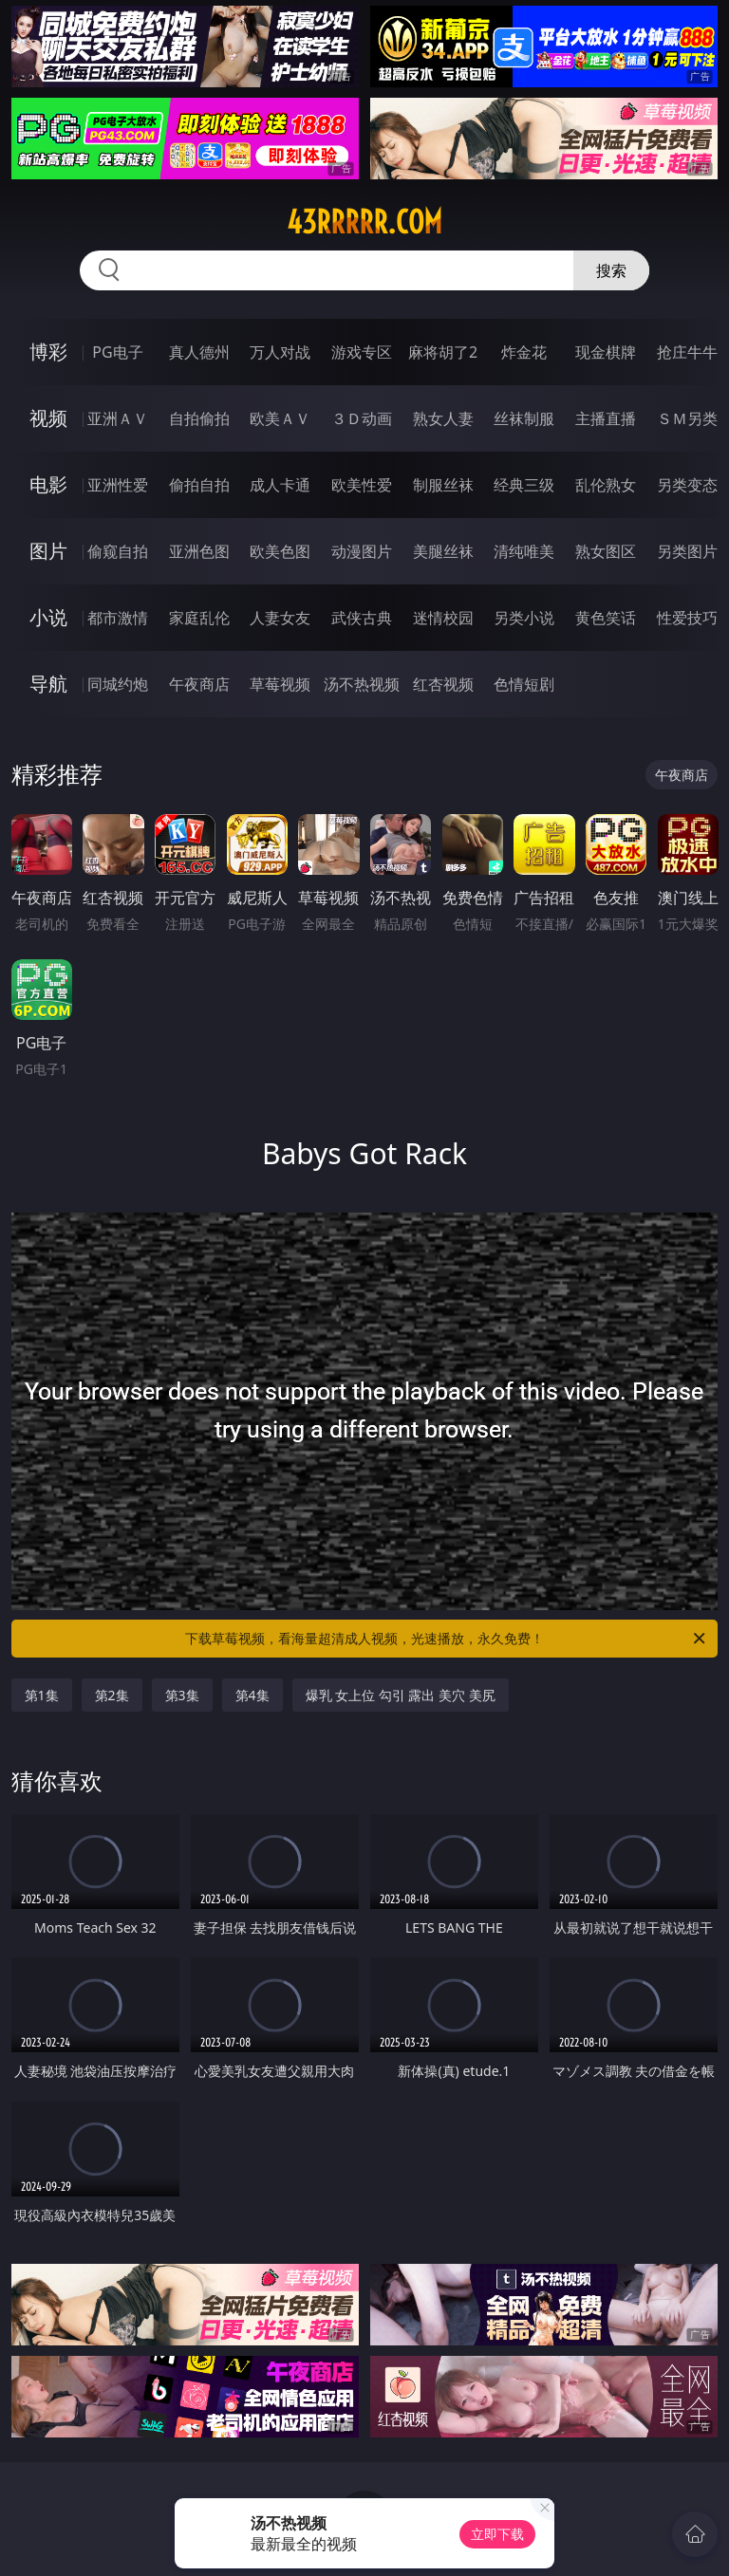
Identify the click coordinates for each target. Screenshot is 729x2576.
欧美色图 (280, 551)
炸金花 (524, 352)
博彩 (48, 351)
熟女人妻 (443, 418)
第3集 (182, 1695)
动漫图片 (361, 551)
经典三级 (524, 484)
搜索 (611, 270)
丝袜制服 (524, 418)
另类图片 (687, 551)
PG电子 (117, 352)
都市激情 (117, 617)
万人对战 (280, 352)
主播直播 (605, 418)
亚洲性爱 (117, 484)
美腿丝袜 (443, 551)
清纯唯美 (524, 551)
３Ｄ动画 (361, 418)
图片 (48, 551)
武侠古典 (361, 617)
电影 (48, 484)
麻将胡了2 (442, 352)
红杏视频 (443, 684)
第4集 (252, 1695)
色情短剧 (524, 684)
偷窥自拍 (117, 551)
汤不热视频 (362, 684)
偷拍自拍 (199, 484)
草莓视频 (280, 684)
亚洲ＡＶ (117, 418)
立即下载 (497, 2534)
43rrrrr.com (364, 222)
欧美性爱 (361, 484)
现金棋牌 (605, 352)
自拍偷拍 (199, 418)
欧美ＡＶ (280, 418)
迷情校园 (443, 617)
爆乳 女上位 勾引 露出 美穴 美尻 (400, 1695)
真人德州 (199, 352)
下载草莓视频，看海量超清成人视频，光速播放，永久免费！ (446, 1638)
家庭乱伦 (199, 617)
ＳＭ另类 (687, 418)
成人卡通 (280, 484)
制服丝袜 (443, 484)
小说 (48, 617)
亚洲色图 (199, 551)
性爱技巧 (687, 617)
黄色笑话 (605, 617)
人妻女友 (280, 617)
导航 (48, 683)
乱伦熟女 (605, 484)
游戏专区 (361, 352)
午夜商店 (199, 684)
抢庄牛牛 (687, 352)
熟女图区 (605, 551)
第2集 (112, 1695)
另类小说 (524, 617)
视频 (48, 418)
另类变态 (687, 484)
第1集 (42, 1695)
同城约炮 (117, 684)
